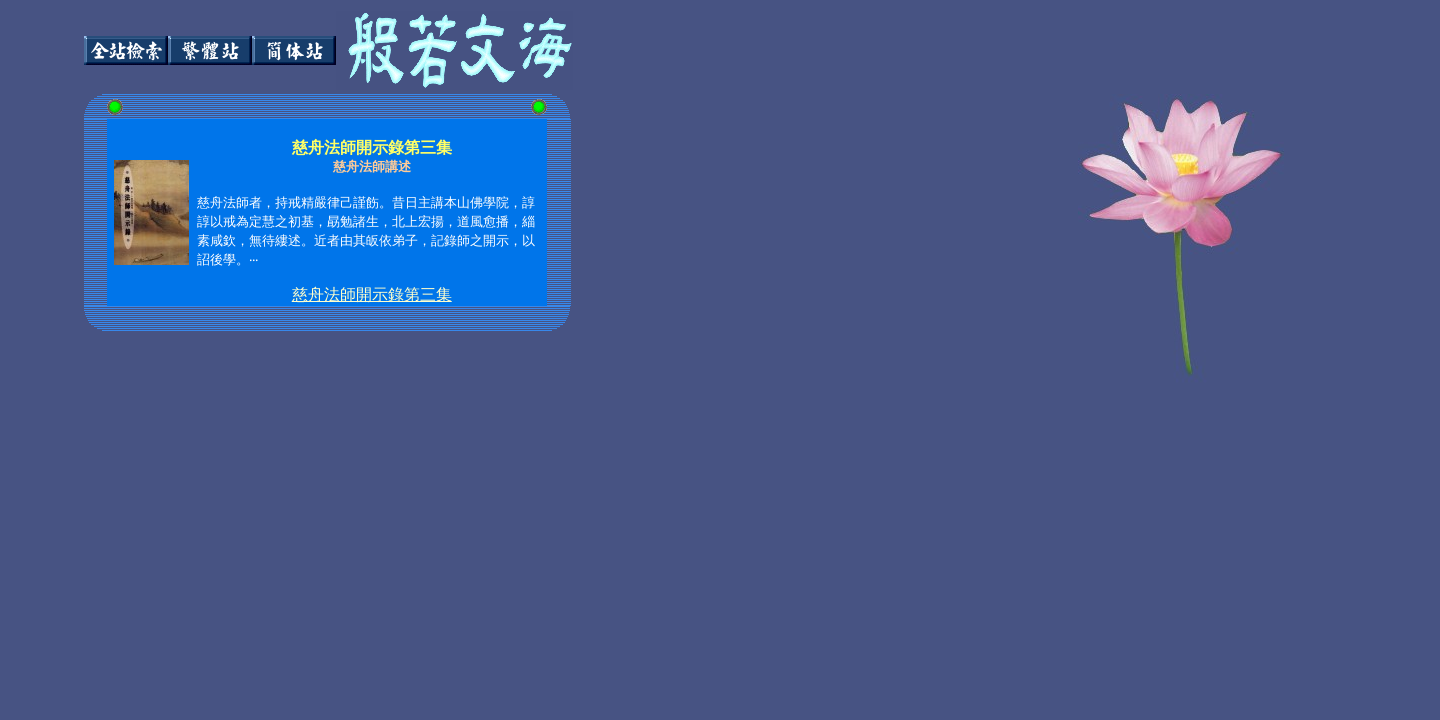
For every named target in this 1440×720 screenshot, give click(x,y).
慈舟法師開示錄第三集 (372, 294)
